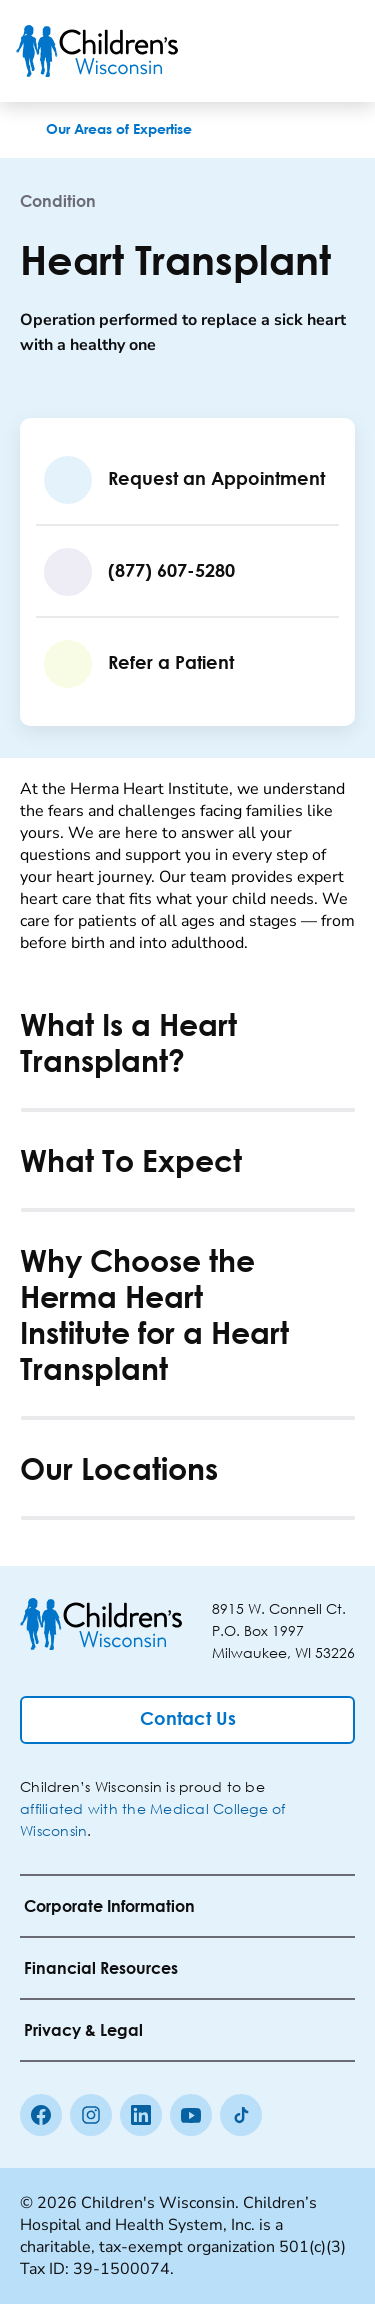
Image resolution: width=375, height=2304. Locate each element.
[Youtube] (191, 2115)
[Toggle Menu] (335, 51)
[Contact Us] (187, 1720)
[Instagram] (91, 2115)
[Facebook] (41, 2115)
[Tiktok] (241, 2115)
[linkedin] (141, 2115)
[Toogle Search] (283, 51)
